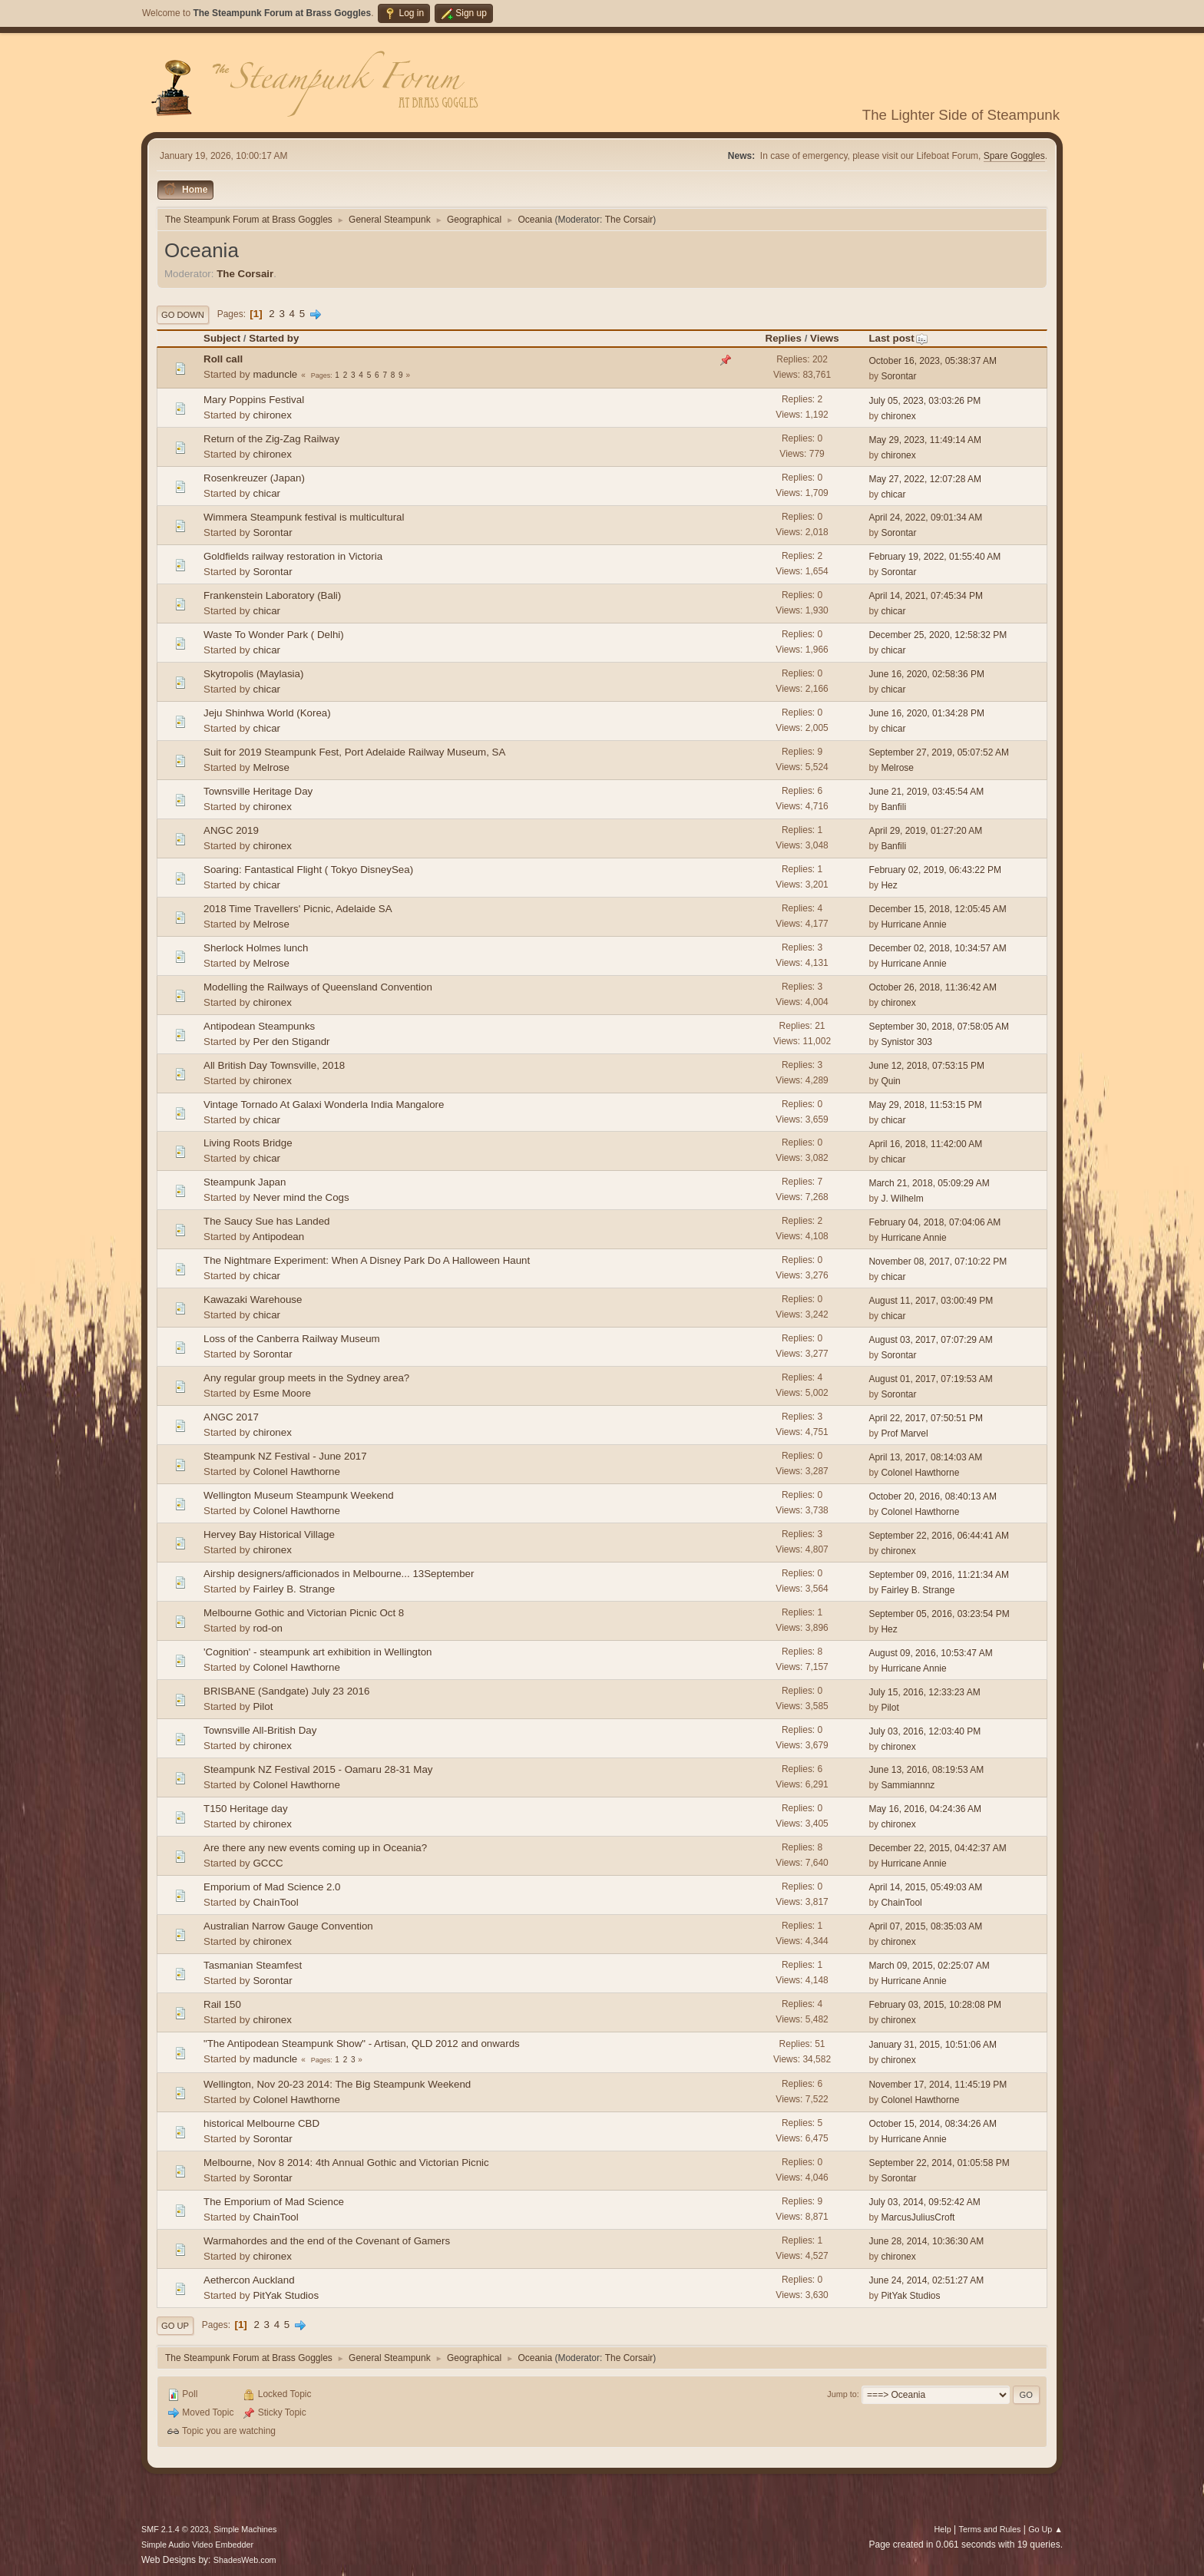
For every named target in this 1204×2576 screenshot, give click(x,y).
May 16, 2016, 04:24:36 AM (924, 1809)
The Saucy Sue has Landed (266, 1221)
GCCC (268, 1863)
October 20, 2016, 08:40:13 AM (932, 1496)
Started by (274, 338)
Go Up (175, 2325)
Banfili (893, 807)
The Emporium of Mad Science (273, 2201)
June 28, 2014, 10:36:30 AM (926, 2241)
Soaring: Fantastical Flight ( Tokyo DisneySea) (308, 869)
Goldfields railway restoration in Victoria (292, 556)
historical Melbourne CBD (261, 2123)
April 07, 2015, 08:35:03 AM (925, 1926)
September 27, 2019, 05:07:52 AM (938, 752)
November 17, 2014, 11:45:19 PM (937, 2084)
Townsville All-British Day (259, 1730)
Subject (221, 338)
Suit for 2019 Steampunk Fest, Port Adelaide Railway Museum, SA (354, 752)
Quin (890, 1081)
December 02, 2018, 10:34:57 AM (937, 948)
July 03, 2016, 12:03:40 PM (924, 1731)
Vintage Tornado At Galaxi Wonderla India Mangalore (323, 1104)
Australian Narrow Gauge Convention (288, 1926)
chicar (266, 493)
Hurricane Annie (913, 924)
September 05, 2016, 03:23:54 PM (938, 1614)
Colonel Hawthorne (296, 1471)
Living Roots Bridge (248, 1143)
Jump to (841, 2394)
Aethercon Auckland (249, 2280)
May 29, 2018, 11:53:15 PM (924, 1105)
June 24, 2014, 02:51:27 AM (926, 2280)
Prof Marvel (904, 1433)
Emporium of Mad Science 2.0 (272, 1887)
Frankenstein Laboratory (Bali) (272, 595)
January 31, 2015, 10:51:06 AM (932, 2044)
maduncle (275, 374)
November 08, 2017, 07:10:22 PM (937, 1261)
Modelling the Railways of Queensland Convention (317, 987)
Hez (889, 885)
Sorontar (898, 376)
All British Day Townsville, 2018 (274, 1065)
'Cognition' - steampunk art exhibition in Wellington (317, 1652)
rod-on (268, 1628)
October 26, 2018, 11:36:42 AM (932, 987)
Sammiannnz (907, 1785)
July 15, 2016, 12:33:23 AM (924, 1692)
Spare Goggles (1014, 155)
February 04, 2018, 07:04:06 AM (934, 1222)
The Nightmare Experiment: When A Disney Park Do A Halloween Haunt (366, 1260)
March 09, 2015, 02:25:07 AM (928, 1965)
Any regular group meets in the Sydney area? (306, 1378)
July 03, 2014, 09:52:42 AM (924, 2202)
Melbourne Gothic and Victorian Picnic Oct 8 (303, 1613)
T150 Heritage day (245, 1808)
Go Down (182, 314)
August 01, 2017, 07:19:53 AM (930, 1379)
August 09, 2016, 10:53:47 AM (930, 1653)
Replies (784, 338)
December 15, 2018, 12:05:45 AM (937, 909)
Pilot (263, 1706)
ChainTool (275, 1902)
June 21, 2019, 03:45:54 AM (926, 791)
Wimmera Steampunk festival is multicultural (303, 517)
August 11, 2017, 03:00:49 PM (930, 1300)
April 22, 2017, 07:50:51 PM (925, 1418)
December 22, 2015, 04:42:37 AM (937, 1848)
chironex (272, 415)
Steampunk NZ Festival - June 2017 (285, 1456)
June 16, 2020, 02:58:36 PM (926, 674)
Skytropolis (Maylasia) (253, 674)
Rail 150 (222, 2004)
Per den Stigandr (291, 1041)
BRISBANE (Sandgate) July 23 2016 (286, 1691)
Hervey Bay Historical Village (269, 1534)
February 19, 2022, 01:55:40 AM (934, 556)
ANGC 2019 (231, 830)
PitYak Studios (286, 2295)
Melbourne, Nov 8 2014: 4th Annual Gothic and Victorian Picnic (346, 2162)
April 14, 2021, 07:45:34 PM (925, 595)
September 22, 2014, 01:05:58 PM (938, 2163)
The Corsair (629, 219)
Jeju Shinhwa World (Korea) (267, 713)
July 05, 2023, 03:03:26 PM (924, 400)
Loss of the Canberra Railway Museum (291, 1338)
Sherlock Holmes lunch (255, 948)
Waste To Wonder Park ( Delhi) (273, 634)
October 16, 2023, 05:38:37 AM (932, 360)
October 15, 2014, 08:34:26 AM (932, 2123)
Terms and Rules (990, 2529)
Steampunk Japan (244, 1182)
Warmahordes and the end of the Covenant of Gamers (326, 2241)
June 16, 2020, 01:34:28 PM (926, 713)
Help (942, 2529)
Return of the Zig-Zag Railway (271, 439)
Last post (898, 338)
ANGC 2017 (231, 1417)
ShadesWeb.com (244, 2559)
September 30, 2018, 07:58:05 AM (938, 1026)
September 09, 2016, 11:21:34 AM (938, 1574)
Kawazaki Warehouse (252, 1299)
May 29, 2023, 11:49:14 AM (924, 440)
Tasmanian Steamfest (252, 1965)
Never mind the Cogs (301, 1197)
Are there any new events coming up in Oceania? (315, 1847)
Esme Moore (282, 1393)
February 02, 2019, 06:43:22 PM (934, 870)
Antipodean (278, 1236)
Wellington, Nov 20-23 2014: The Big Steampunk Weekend (337, 2084)
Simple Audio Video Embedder (197, 2544)
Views (824, 338)
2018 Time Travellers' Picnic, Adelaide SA (297, 908)
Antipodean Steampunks (259, 1026)
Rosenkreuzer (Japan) (254, 478)
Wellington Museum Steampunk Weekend (298, 1495)
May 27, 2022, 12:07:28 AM (924, 479)
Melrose (271, 767)
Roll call (223, 359)
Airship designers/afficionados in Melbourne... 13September (338, 1573)
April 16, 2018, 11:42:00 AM (925, 1144)
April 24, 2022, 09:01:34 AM (925, 517)
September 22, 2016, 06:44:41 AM (938, 1535)
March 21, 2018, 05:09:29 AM (928, 1183)
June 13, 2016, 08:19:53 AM (926, 1769)
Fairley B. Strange (294, 1589)
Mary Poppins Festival (253, 399)
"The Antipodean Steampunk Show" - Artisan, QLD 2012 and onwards (361, 2043)
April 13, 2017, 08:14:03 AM (925, 1457)
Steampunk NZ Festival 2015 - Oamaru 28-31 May (318, 1769)
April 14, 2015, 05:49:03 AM (925, 1887)
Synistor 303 (906, 1042)
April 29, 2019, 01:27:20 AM (925, 830)
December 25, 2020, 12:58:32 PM (937, 635)
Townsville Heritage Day (258, 791)
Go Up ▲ (1045, 2529)
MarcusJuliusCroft (917, 2217)
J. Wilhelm (902, 1198)
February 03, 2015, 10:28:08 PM (934, 2004)
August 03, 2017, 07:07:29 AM (930, 1339)
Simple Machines (244, 2529)
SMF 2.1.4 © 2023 (175, 2529)
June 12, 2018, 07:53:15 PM (926, 1065)
